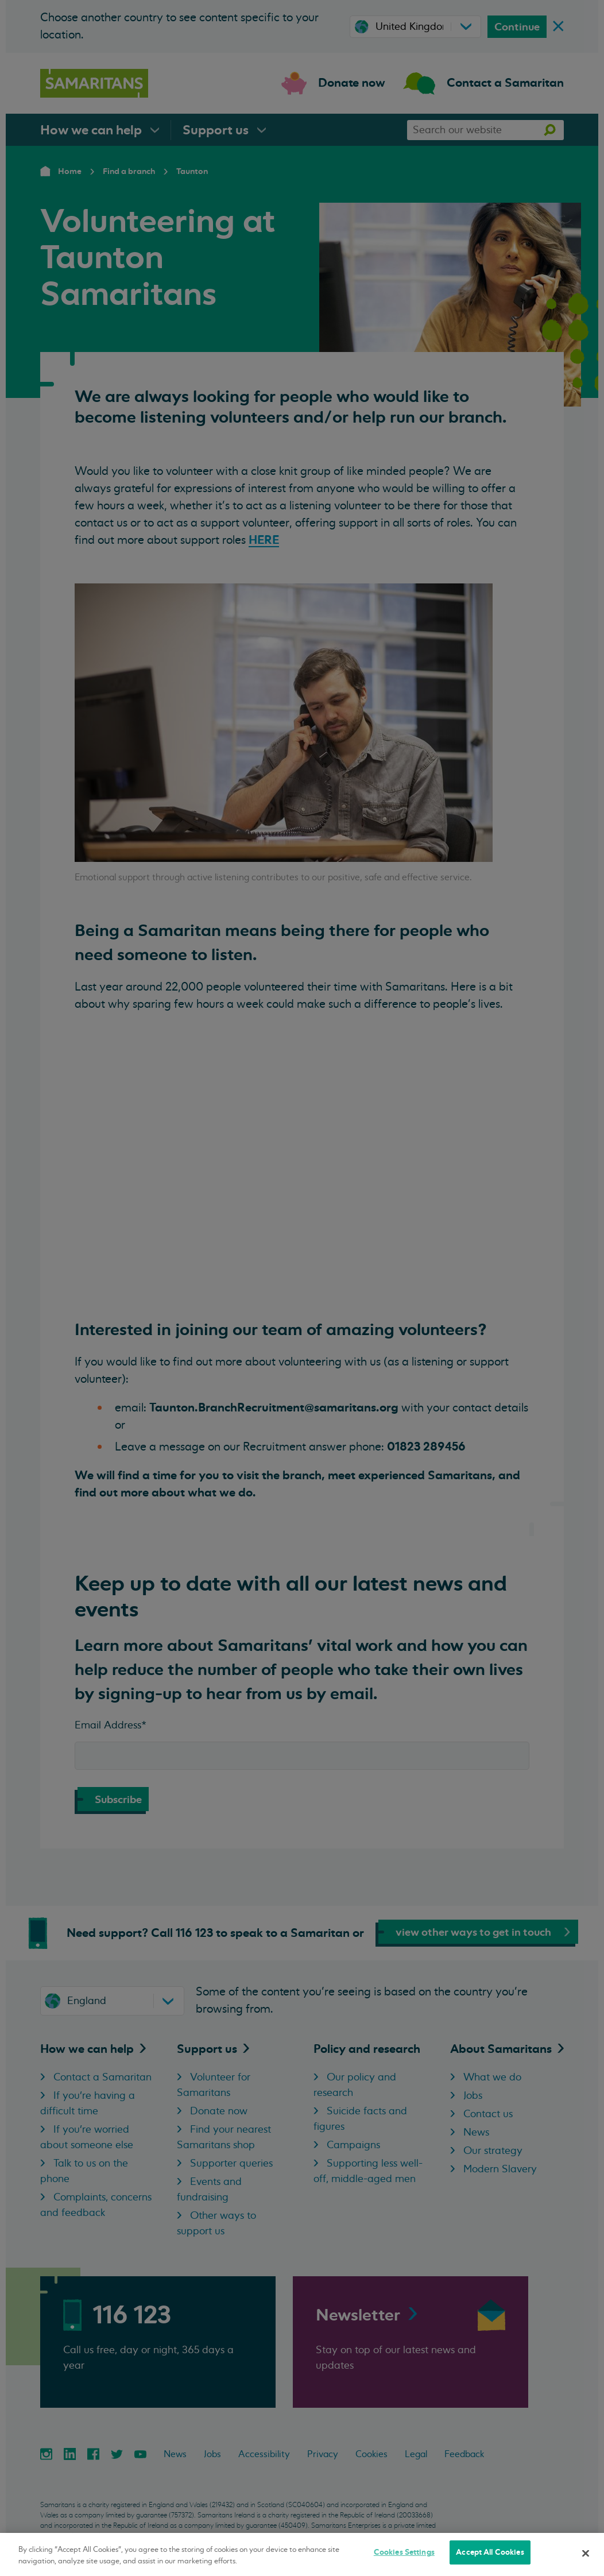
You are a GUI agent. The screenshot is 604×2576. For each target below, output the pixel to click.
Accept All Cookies (490, 2552)
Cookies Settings (404, 2552)
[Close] (585, 2553)
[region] (302, 2554)
